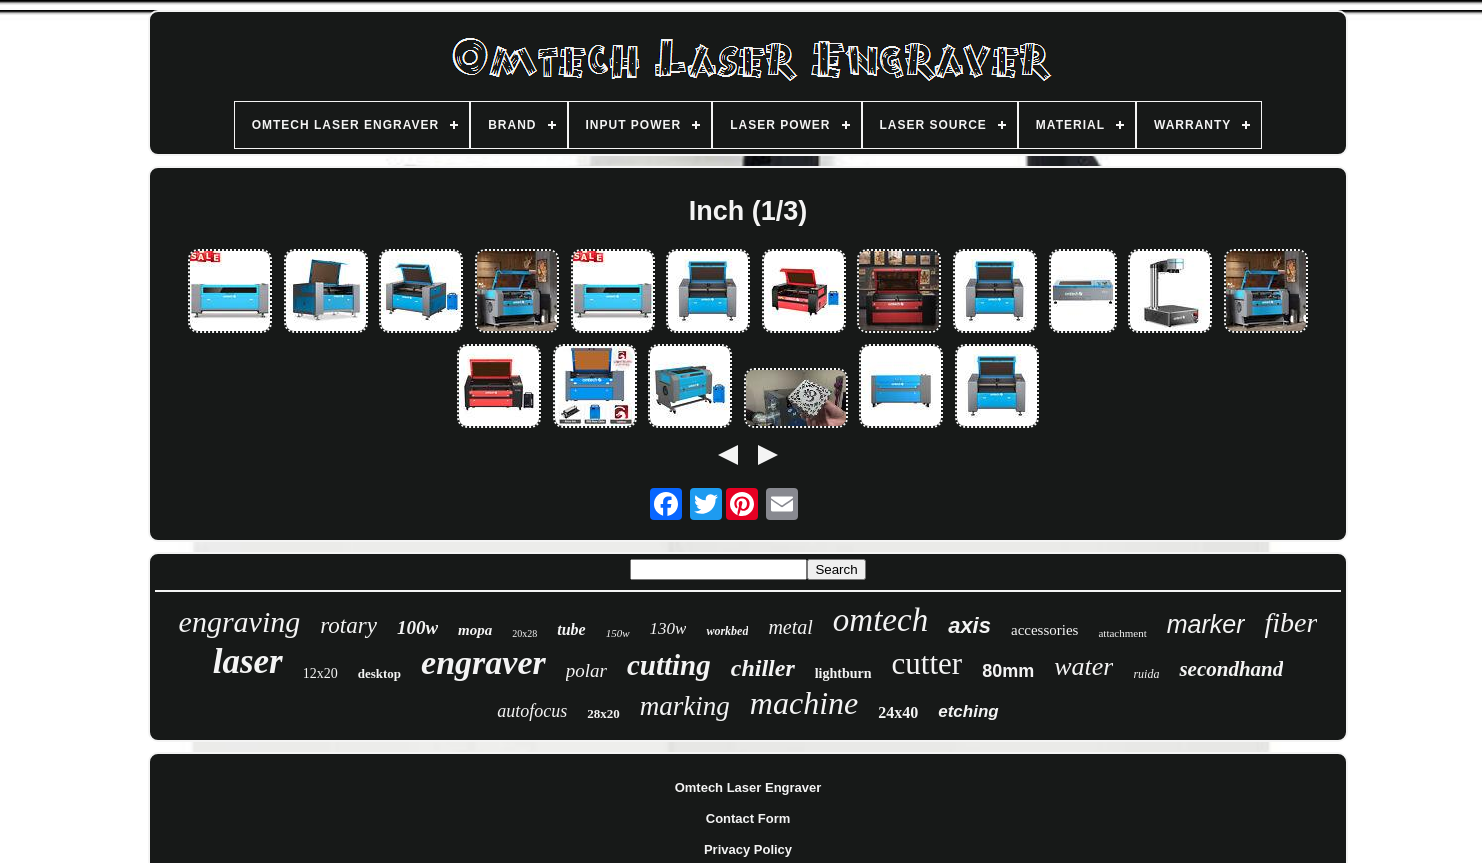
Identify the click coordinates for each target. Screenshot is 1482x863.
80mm (1008, 671)
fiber (1291, 622)
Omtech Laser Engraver (748, 787)
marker (1206, 624)
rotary (348, 625)
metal (790, 627)
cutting (669, 665)
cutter (927, 663)
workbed (727, 631)
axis (969, 625)
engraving (240, 621)
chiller (763, 668)
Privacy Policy (748, 849)
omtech (880, 620)
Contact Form (748, 818)
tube (571, 629)
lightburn (843, 673)
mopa (475, 630)
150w (618, 633)
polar (586, 670)
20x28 (524, 633)
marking (685, 706)
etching (968, 711)
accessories (1044, 630)
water (1083, 666)
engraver (483, 662)
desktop (379, 673)
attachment (1122, 633)
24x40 (898, 712)
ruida (1146, 674)
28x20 (603, 713)
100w (417, 627)
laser (248, 661)
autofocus (532, 711)
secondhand (1231, 669)
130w (668, 628)
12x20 (320, 673)
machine (804, 703)
